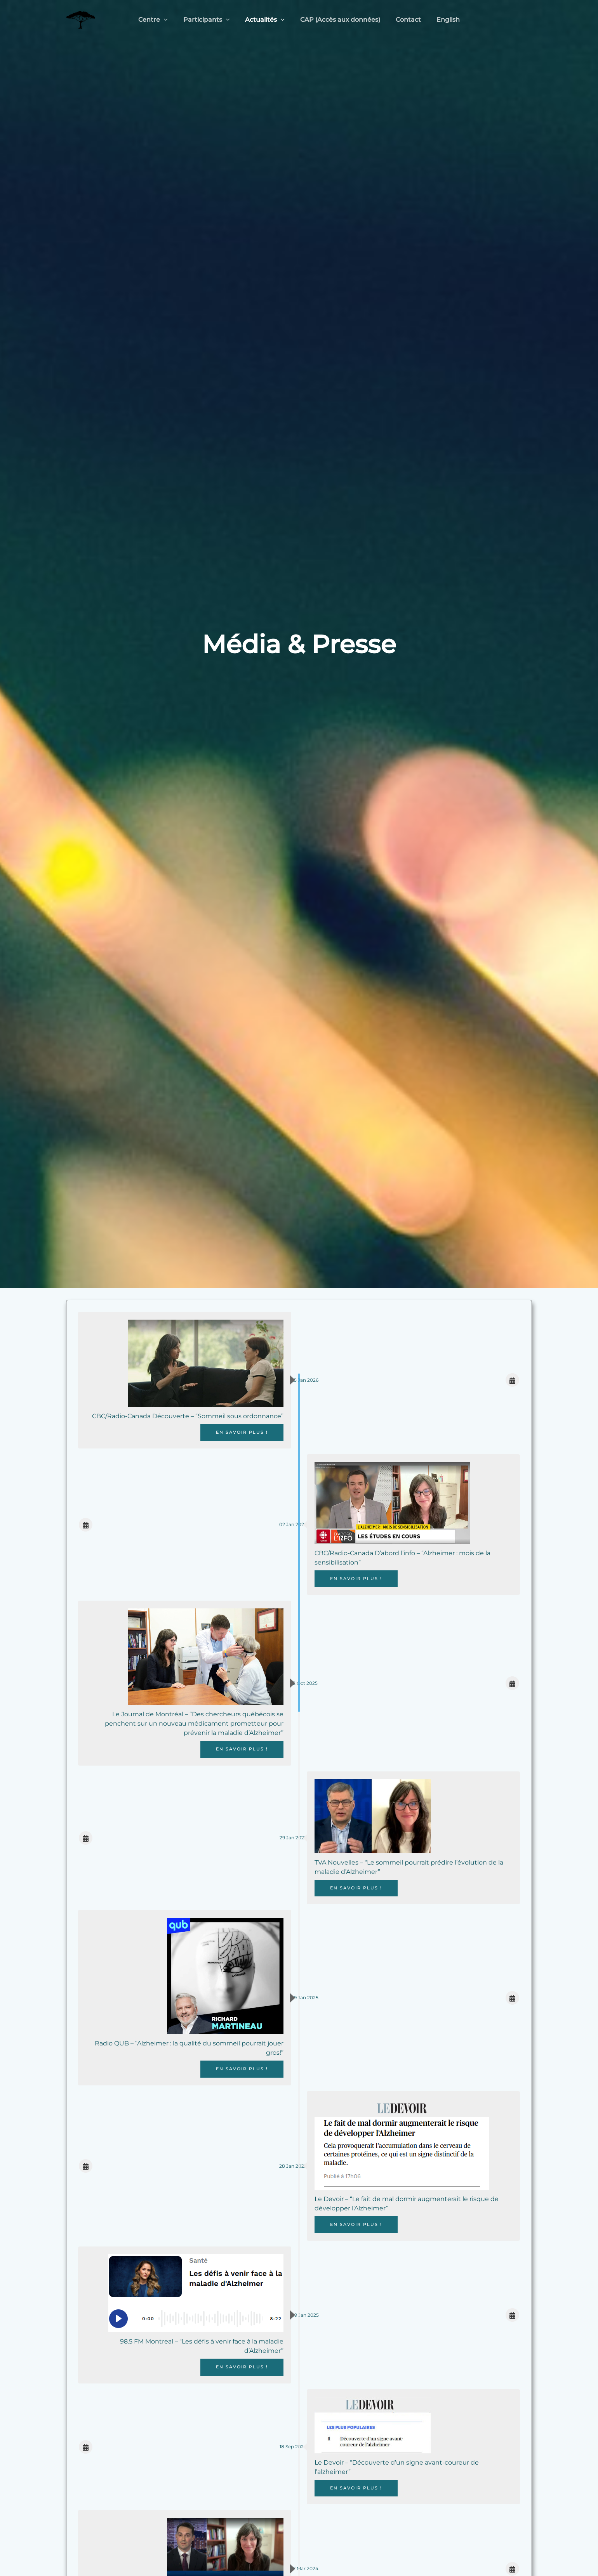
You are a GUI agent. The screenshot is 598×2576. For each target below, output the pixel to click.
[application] (172, 19)
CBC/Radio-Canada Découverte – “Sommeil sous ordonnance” (185, 1416)
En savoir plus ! (237, 1432)
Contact (403, 19)
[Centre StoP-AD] (80, 19)
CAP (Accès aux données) (339, 19)
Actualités (266, 19)
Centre (161, 19)
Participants (211, 19)
